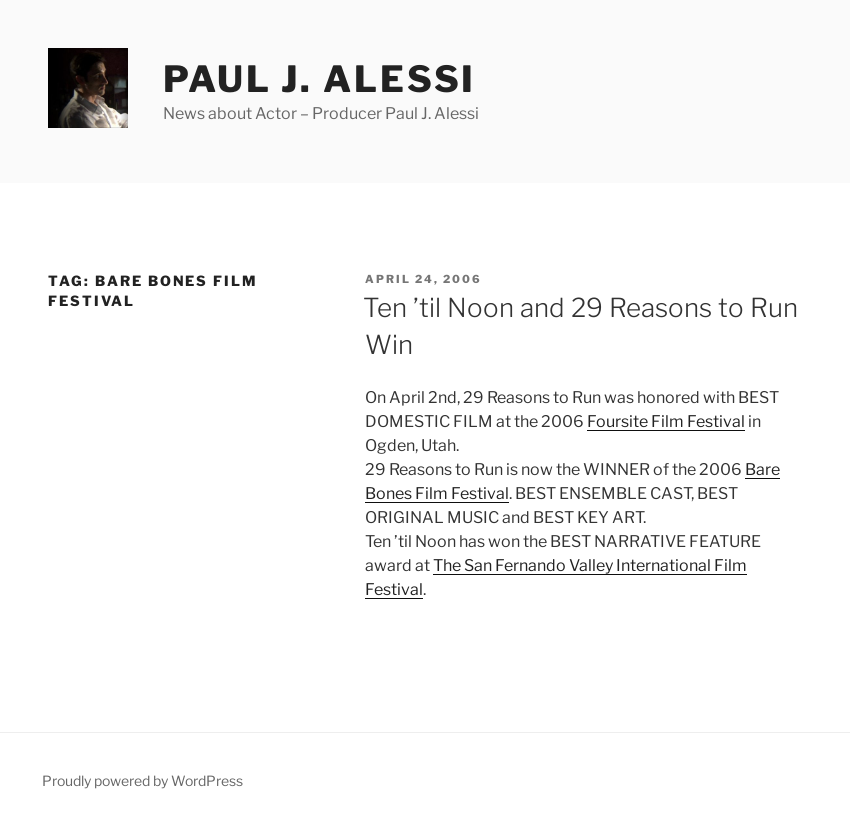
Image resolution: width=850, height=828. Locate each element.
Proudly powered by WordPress (142, 780)
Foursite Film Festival (666, 421)
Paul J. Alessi (319, 79)
